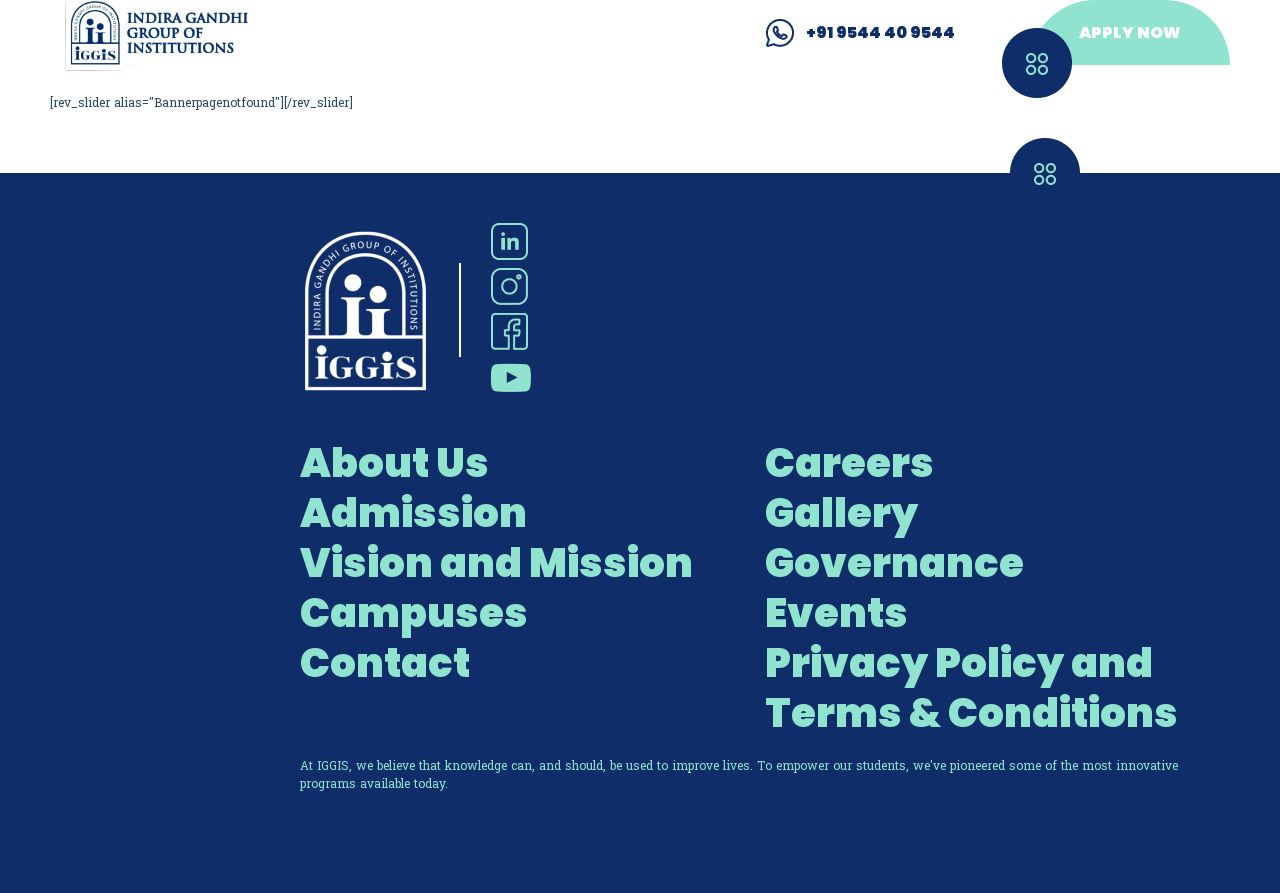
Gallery (841, 513)
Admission (413, 513)
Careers (849, 463)
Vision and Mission (496, 563)
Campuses (414, 613)
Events (836, 613)
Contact (385, 663)
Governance (894, 563)
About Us (394, 463)
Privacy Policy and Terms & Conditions (971, 688)
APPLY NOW (1130, 32)
